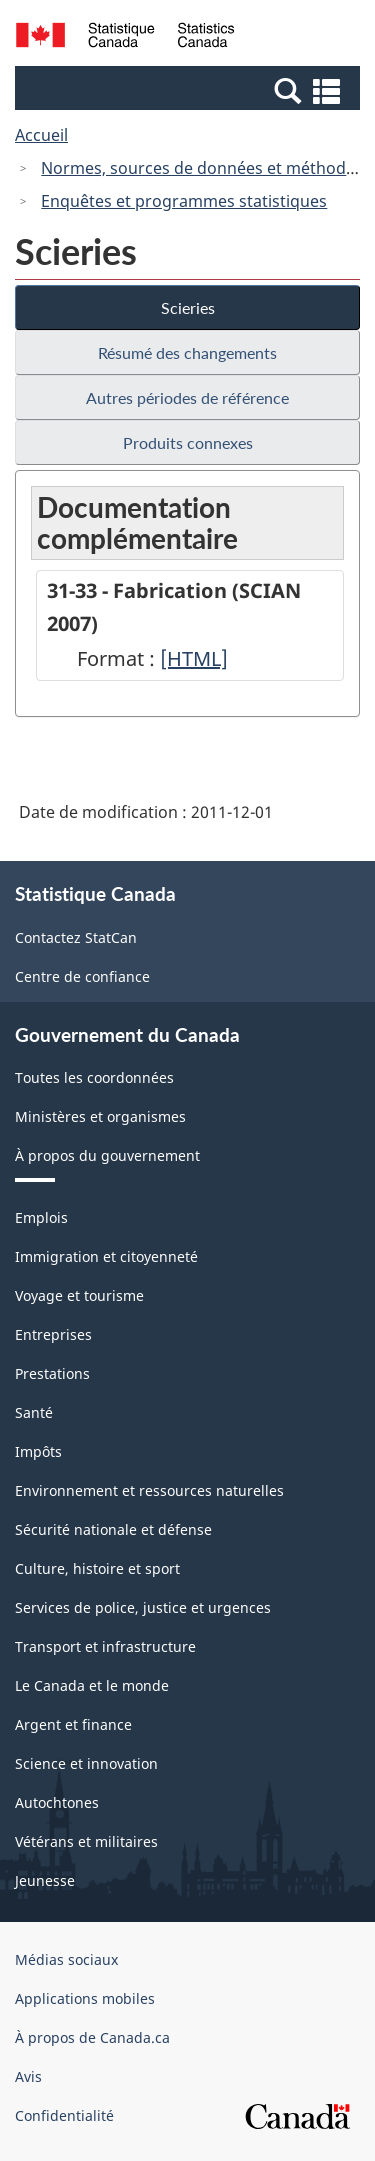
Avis (28, 2076)
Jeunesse (45, 1880)
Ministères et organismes (100, 1116)
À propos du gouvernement (107, 1155)
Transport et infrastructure (105, 1646)
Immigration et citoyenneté (106, 1256)
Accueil (41, 135)
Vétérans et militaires (86, 1841)
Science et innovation (86, 1763)
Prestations (52, 1373)
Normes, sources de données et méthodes (202, 168)
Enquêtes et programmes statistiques (184, 201)
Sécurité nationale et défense (113, 1529)
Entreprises (53, 1334)
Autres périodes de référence (187, 397)
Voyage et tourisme (79, 1295)
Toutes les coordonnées (94, 1077)
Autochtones (57, 1802)
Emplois (41, 1217)
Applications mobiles (85, 1998)
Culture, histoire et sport (97, 1568)
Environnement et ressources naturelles (149, 1490)
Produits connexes (188, 442)
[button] (190, 90)
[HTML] (194, 658)
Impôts (38, 1451)
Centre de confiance (82, 976)
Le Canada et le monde (92, 1685)
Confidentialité (64, 2115)
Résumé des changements (187, 352)
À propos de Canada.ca (92, 2037)
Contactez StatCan (76, 937)
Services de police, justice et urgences (143, 1607)
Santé (34, 1412)
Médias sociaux (66, 1959)
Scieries (188, 307)
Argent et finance (73, 1724)
